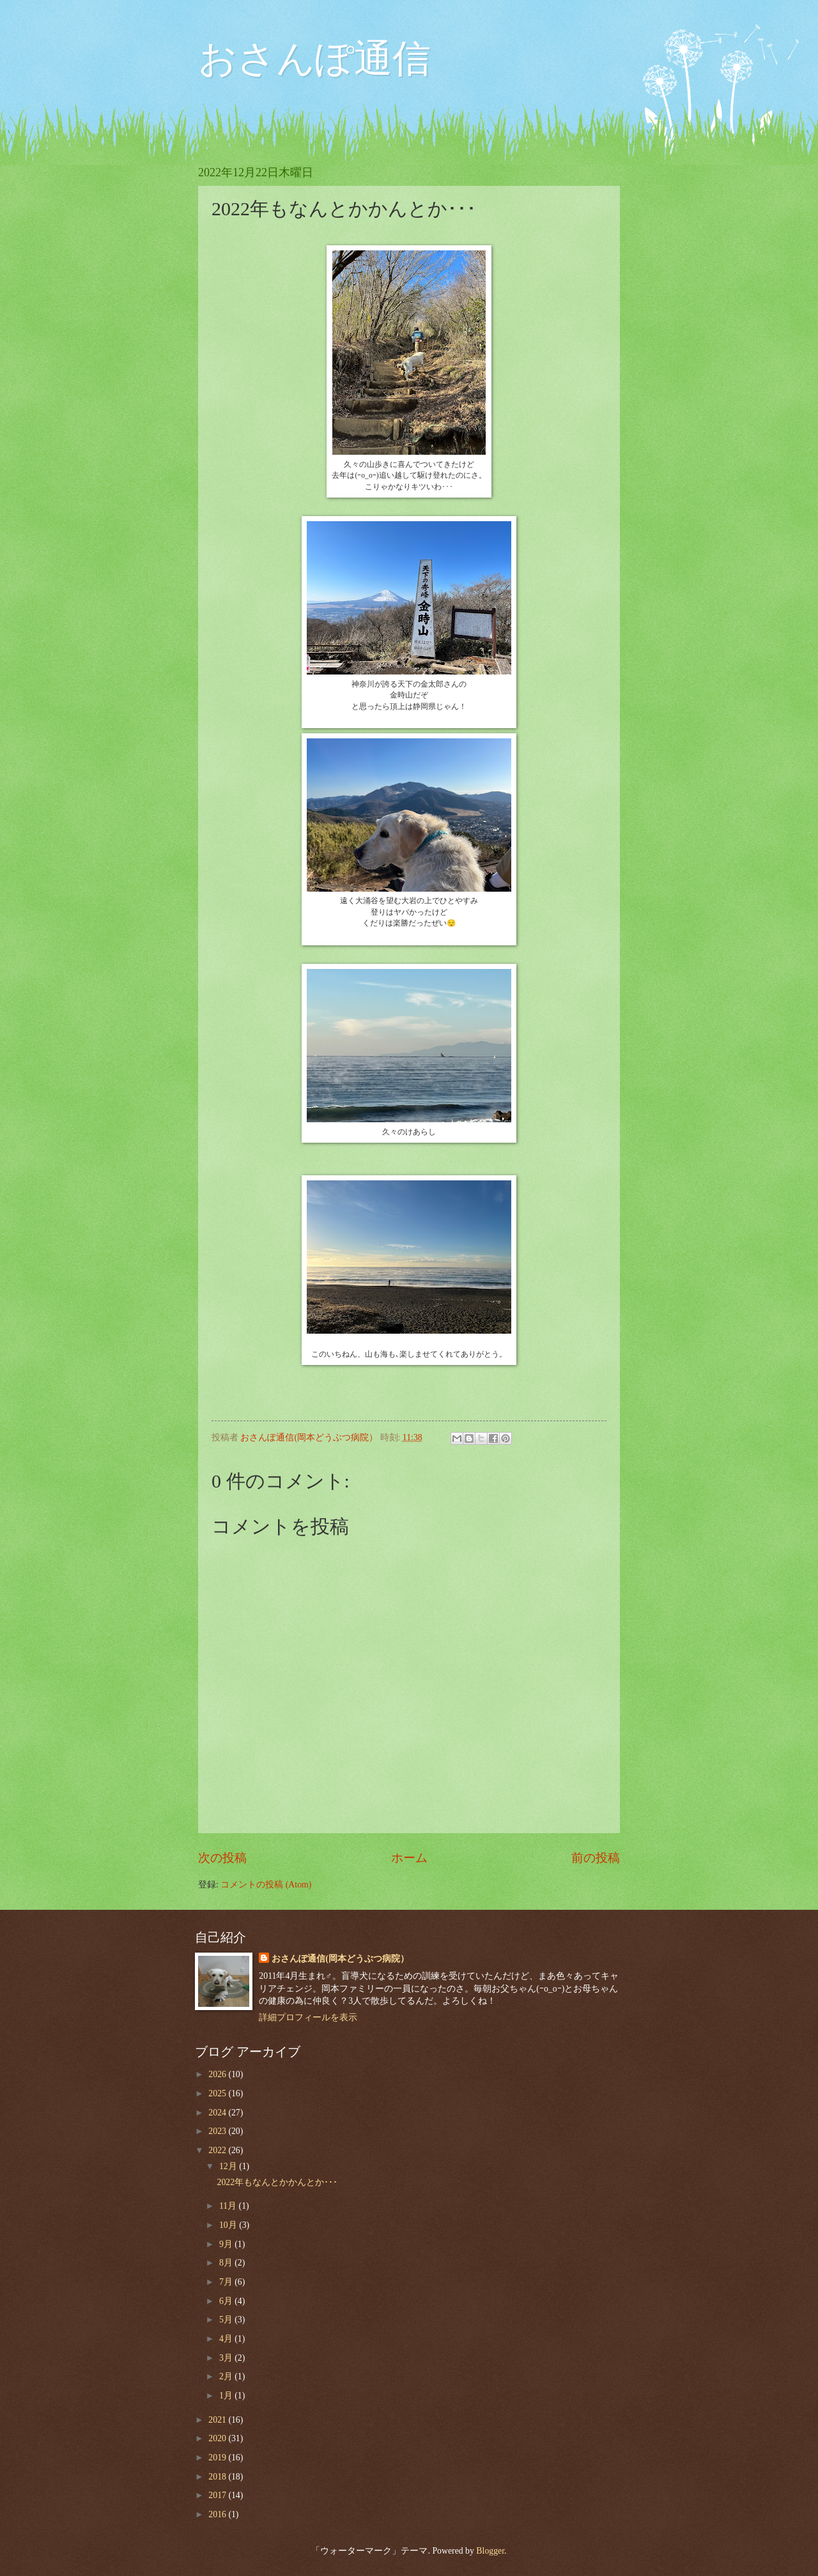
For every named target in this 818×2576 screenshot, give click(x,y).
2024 (218, 2112)
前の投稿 (595, 1857)
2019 (218, 2457)
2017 (218, 2495)
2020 (218, 2438)
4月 (227, 2339)
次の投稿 (222, 1857)
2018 (218, 2476)
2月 (227, 2376)
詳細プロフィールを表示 (308, 2017)
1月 (227, 2395)
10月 (229, 2225)
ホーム (409, 1857)
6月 (227, 2301)
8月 (227, 2262)
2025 (218, 2093)
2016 (218, 2514)
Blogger (490, 2551)
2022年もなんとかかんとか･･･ (277, 2182)
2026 (218, 2074)
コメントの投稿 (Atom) (265, 1884)
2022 (218, 2150)
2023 (218, 2131)
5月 (227, 2319)
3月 (227, 2358)
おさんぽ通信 (314, 59)
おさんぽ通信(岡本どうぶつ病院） (340, 1958)
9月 (227, 2244)
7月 (227, 2282)
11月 (229, 2206)
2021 (218, 2420)
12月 (229, 2166)
